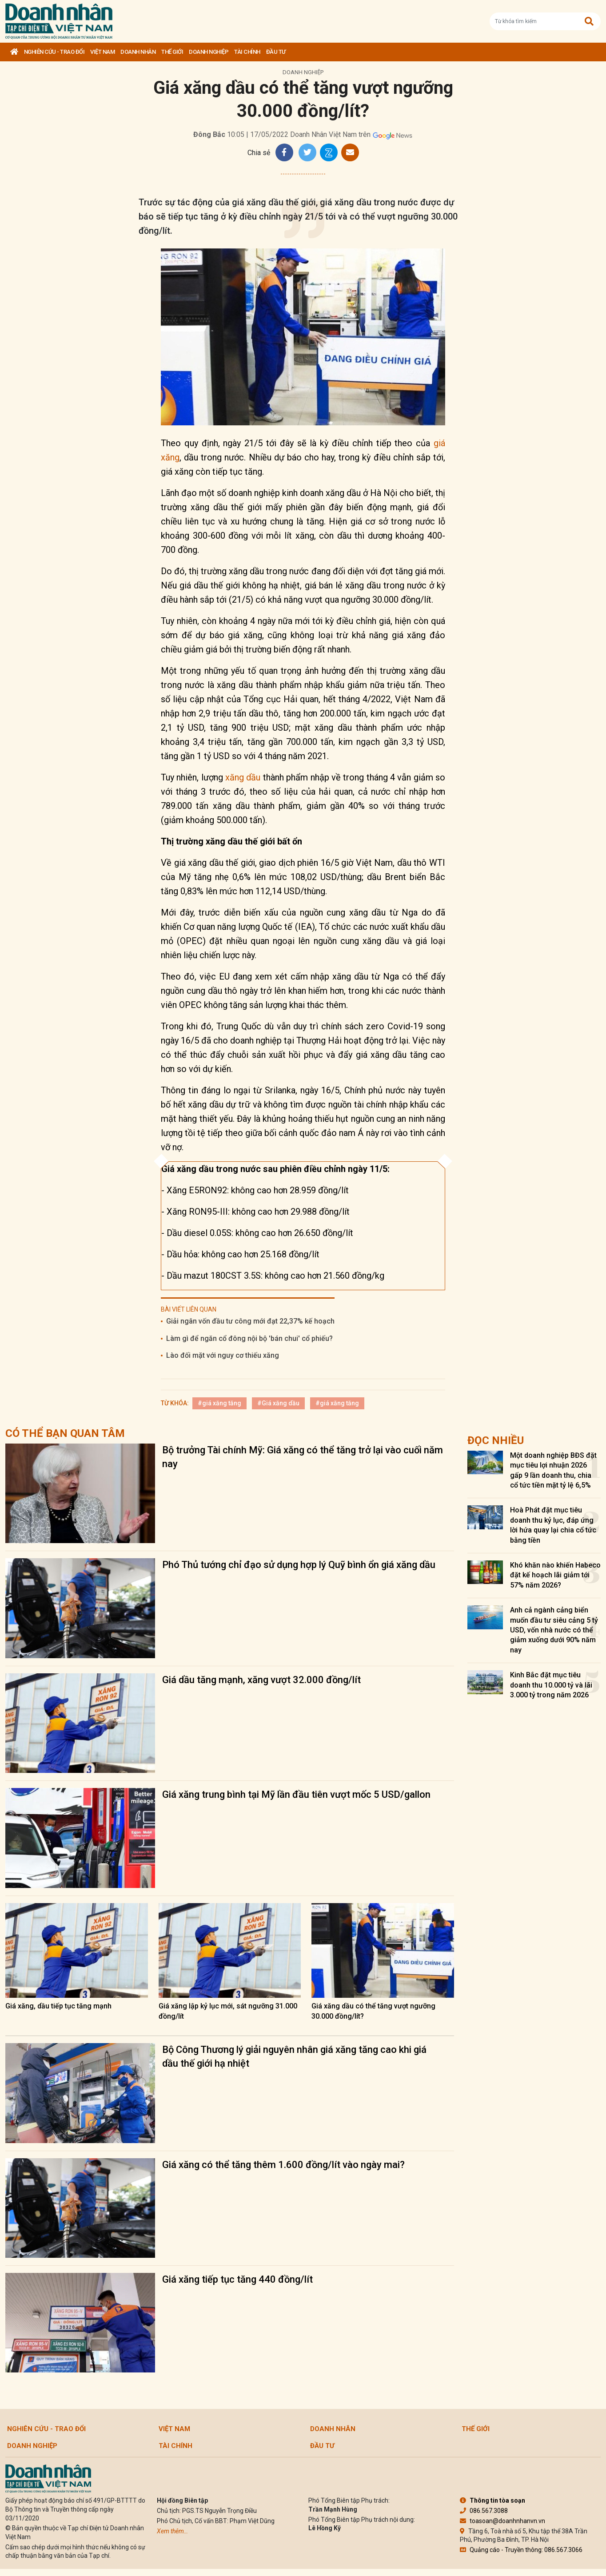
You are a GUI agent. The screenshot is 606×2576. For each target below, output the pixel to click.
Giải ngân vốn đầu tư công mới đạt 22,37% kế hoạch (250, 1321)
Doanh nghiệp (208, 51)
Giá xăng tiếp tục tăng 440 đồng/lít (237, 2279)
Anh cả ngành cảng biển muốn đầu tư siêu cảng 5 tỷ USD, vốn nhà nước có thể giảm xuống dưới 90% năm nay (554, 1630)
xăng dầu (242, 777)
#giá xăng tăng (219, 1403)
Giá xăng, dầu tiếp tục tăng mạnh (58, 2006)
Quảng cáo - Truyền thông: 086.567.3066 (521, 2549)
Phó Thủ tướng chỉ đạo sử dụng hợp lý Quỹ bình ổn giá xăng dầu (298, 1564)
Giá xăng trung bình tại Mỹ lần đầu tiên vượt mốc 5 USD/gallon (296, 1794)
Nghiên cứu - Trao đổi (54, 51)
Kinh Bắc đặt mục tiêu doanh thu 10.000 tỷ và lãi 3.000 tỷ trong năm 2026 (551, 1685)
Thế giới (172, 51)
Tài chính (247, 51)
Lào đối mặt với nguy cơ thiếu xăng (222, 1355)
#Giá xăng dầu (278, 1403)
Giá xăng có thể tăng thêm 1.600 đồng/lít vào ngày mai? (283, 2164)
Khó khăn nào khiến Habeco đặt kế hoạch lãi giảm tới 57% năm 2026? (555, 1575)
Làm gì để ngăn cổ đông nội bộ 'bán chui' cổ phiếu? (249, 1338)
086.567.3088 (484, 2510)
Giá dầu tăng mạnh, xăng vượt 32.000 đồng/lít (261, 1679)
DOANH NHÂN (137, 51)
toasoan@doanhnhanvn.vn (502, 2520)
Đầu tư (276, 51)
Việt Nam (102, 51)
